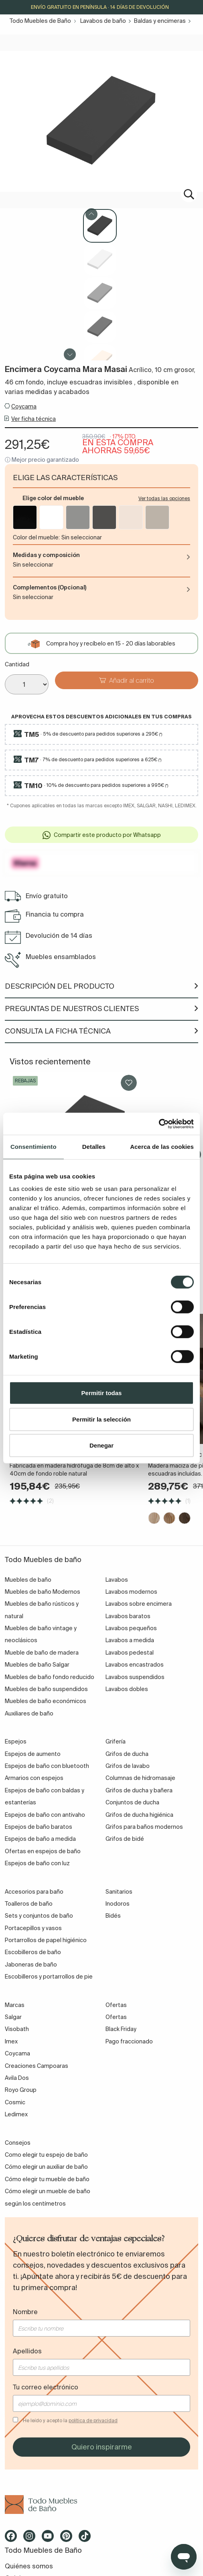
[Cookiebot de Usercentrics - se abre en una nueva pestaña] (159, 1123)
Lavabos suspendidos (135, 1677)
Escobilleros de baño (33, 1952)
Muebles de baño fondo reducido (49, 1677)
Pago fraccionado (129, 2041)
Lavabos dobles (127, 1689)
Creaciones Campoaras (36, 2066)
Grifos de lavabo (128, 1766)
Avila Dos (17, 2078)
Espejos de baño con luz (37, 1863)
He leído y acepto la (70, 2420)
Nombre (25, 2311)
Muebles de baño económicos (45, 1701)
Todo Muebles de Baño (40, 21)
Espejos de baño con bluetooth (47, 1766)
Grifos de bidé (125, 1839)
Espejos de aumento (33, 1754)
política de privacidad (93, 2420)
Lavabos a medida (130, 1640)
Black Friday (121, 2029)
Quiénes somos (29, 2566)
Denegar (101, 1445)
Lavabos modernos (131, 1592)
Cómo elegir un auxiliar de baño (46, 2167)
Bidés (113, 1916)
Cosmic (15, 2102)
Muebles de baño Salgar (37, 1665)
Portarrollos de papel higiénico (46, 1940)
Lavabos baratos (128, 1616)
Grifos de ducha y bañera (139, 1790)
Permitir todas (101, 1393)
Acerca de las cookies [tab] (162, 1146)
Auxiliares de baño (29, 1713)
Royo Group (21, 2090)
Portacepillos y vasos (33, 1928)
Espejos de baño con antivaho (45, 1815)
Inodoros (118, 1903)
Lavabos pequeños (131, 1628)
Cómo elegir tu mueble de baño (47, 2179)
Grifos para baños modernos (144, 1827)
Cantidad (17, 664)
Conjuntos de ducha (132, 1802)
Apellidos (27, 2351)
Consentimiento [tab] (33, 1146)
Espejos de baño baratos (38, 1827)
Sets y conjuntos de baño (39, 1916)
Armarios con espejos (34, 1778)
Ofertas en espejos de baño (43, 1851)
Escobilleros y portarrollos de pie (49, 1976)
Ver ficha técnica (33, 419)
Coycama (24, 406)
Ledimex (16, 2114)
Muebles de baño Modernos (42, 1592)
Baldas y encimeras (160, 21)
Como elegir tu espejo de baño (46, 2155)
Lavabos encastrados (135, 1665)
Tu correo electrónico (45, 2387)
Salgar (13, 2017)
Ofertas (116, 2017)
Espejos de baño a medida (40, 1839)
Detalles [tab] (94, 1146)
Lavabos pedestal (130, 1652)
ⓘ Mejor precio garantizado (42, 459)
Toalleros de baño (29, 1903)
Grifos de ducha (127, 1754)
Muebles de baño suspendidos (46, 1689)
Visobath (17, 2029)
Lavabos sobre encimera (139, 1604)
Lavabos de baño (103, 21)
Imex (11, 2041)
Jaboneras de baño (31, 1964)
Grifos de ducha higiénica (139, 1815)
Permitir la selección (101, 1419)
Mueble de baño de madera (42, 1652)
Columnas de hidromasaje (140, 1778)
